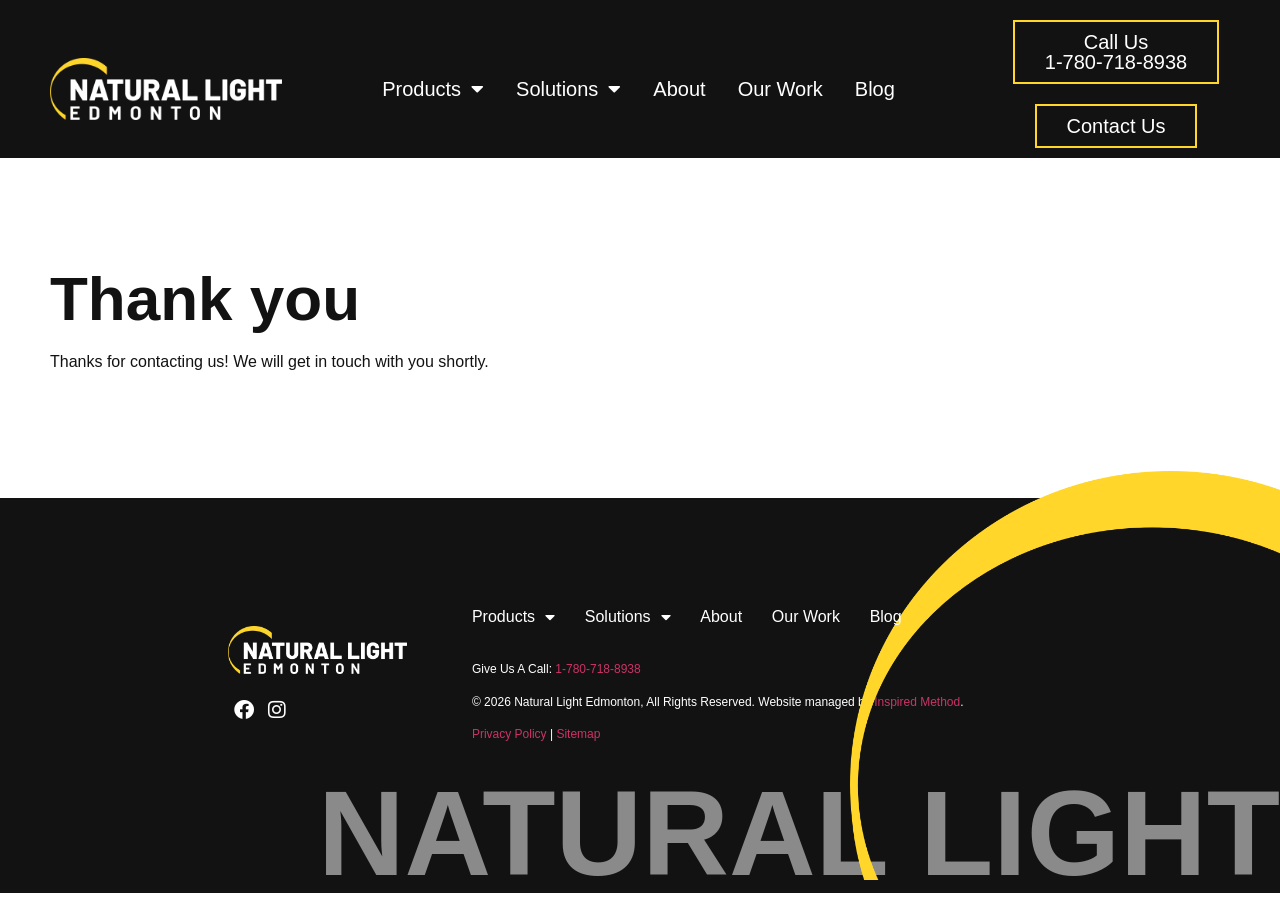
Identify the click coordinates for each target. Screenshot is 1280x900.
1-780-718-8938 (597, 669)
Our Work (780, 89)
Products (433, 89)
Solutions (568, 89)
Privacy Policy (509, 734)
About (679, 89)
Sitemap (578, 734)
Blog (875, 89)
